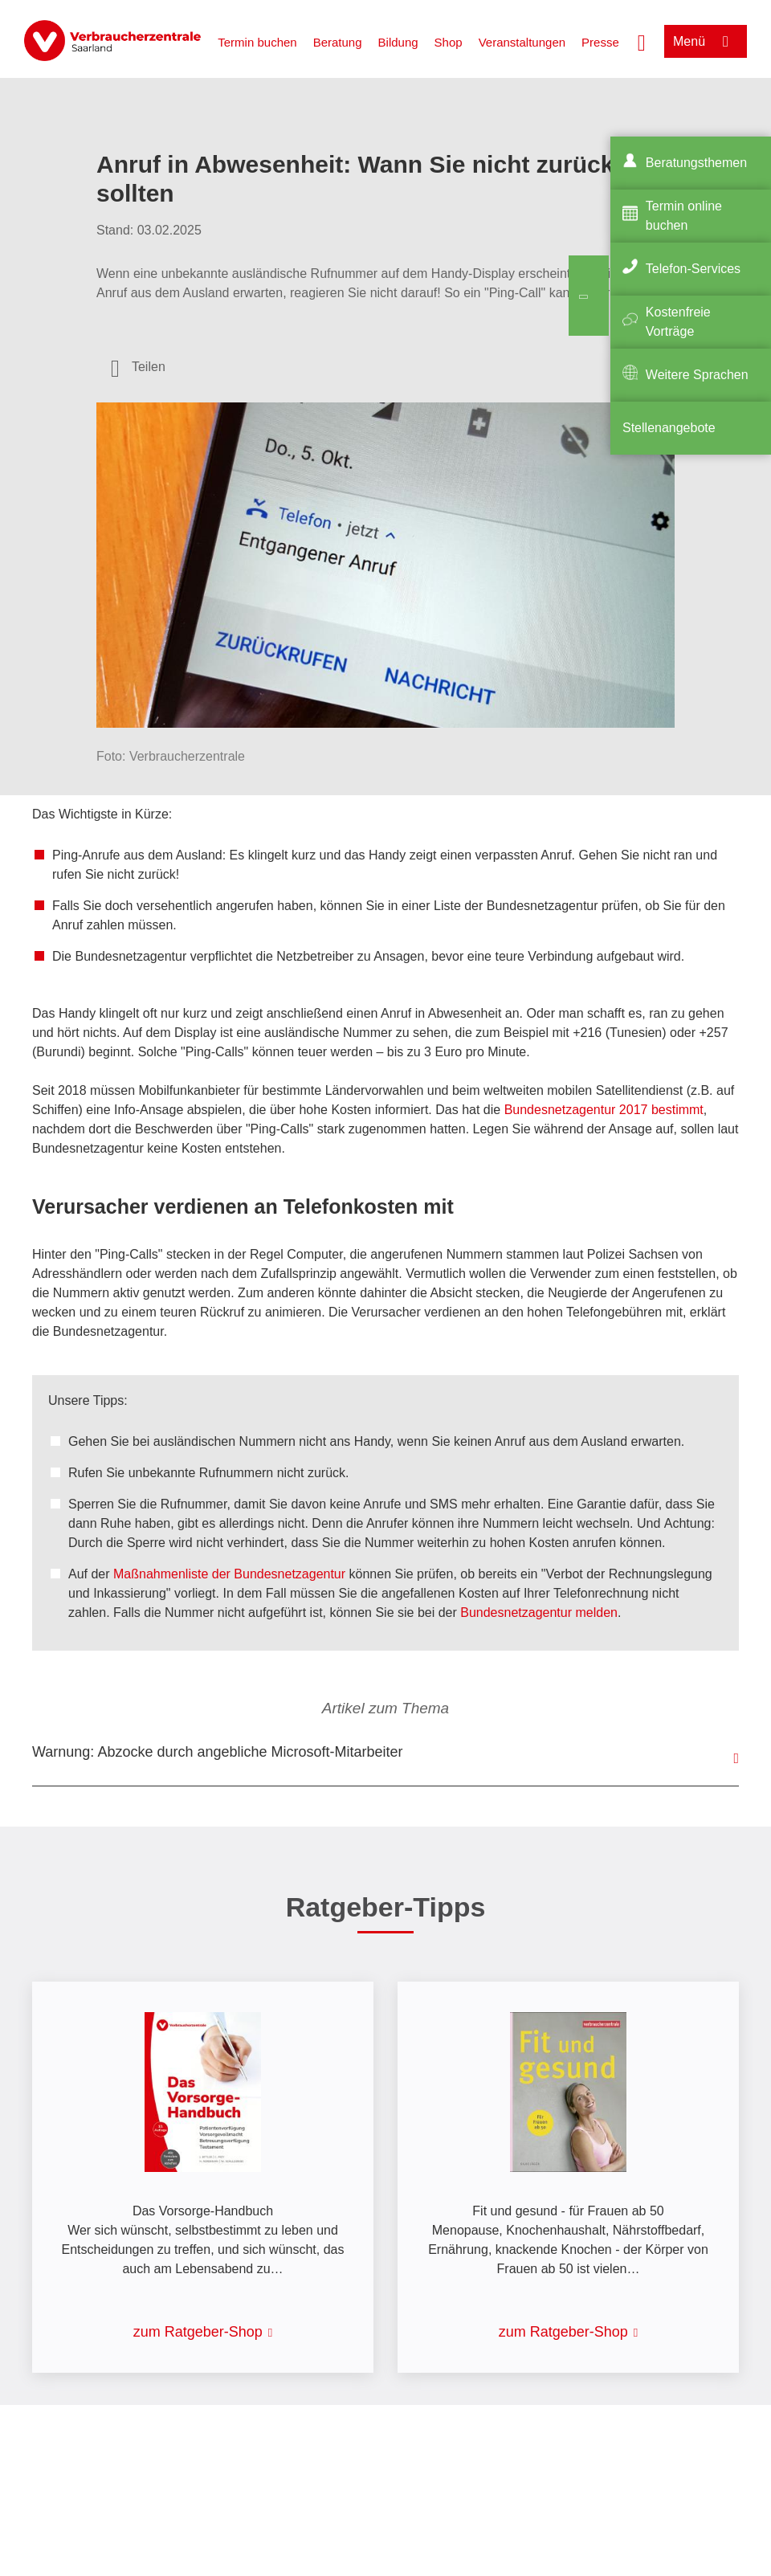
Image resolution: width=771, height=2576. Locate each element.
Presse (600, 42)
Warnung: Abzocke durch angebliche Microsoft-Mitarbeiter (217, 1752)
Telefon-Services (693, 269)
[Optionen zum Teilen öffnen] (138, 367)
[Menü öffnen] (705, 41)
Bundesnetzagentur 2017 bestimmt (604, 1110)
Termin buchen (257, 42)
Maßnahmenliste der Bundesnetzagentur (229, 1574)
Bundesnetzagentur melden (539, 1612)
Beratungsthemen (696, 162)
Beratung (337, 42)
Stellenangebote (669, 428)
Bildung (398, 42)
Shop (448, 42)
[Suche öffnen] (642, 41)
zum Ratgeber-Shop (198, 2332)
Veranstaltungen (522, 42)
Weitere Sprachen (697, 375)
